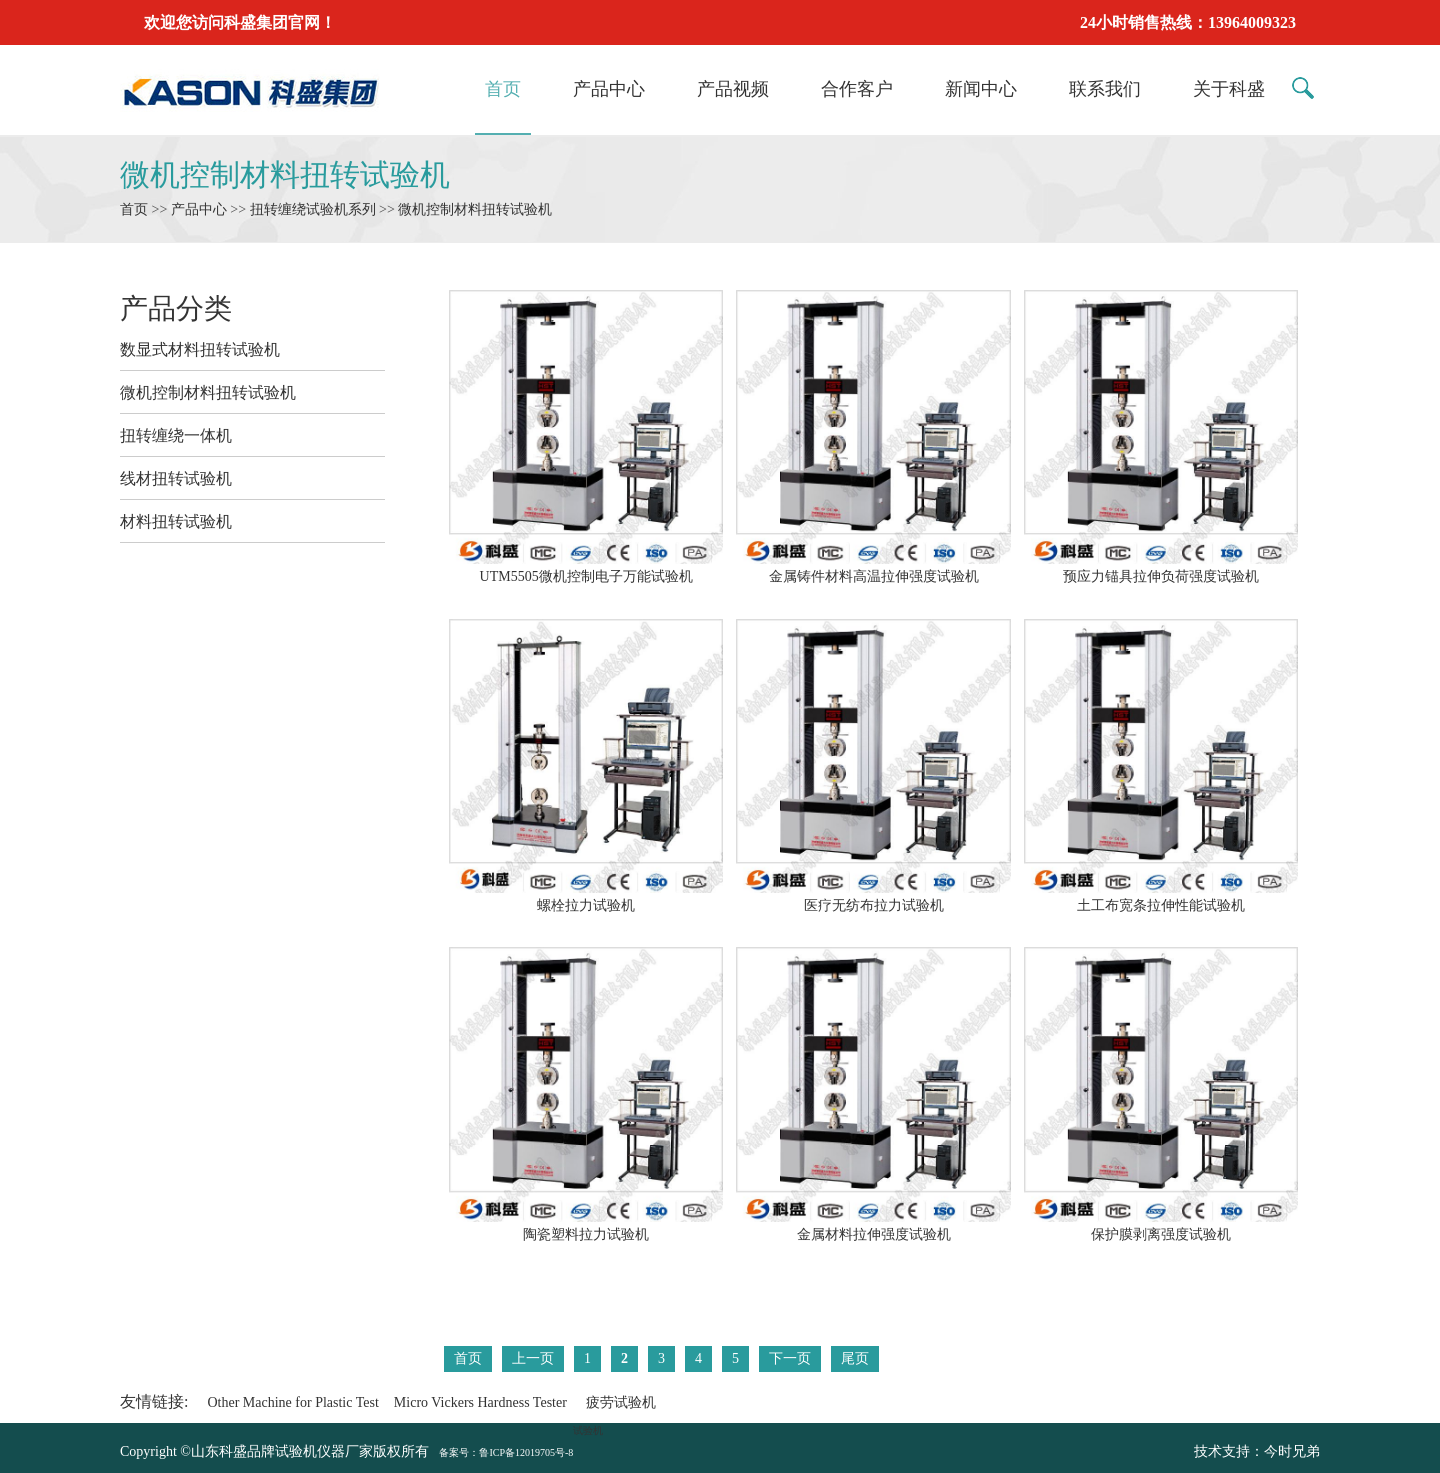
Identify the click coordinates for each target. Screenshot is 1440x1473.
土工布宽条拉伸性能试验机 (1161, 897)
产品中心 (609, 89)
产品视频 (733, 89)
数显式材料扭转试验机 (200, 349)
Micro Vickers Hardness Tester (480, 1402)
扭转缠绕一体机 (176, 435)
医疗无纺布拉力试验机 (873, 897)
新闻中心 (981, 89)
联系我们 (1105, 89)
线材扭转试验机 (176, 478)
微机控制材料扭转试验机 (285, 174)
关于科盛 (1229, 89)
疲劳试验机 (621, 1402)
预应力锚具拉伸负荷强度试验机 (1161, 568)
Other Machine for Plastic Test (292, 1402)
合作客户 (857, 89)
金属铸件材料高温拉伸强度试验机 (873, 568)
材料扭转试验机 (176, 521)
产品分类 (176, 308)
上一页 (533, 1358)
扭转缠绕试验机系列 (313, 209)
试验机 (588, 1430)
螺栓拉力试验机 (586, 897)
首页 (503, 89)
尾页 (855, 1358)
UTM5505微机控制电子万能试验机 (586, 568)
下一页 (790, 1358)
